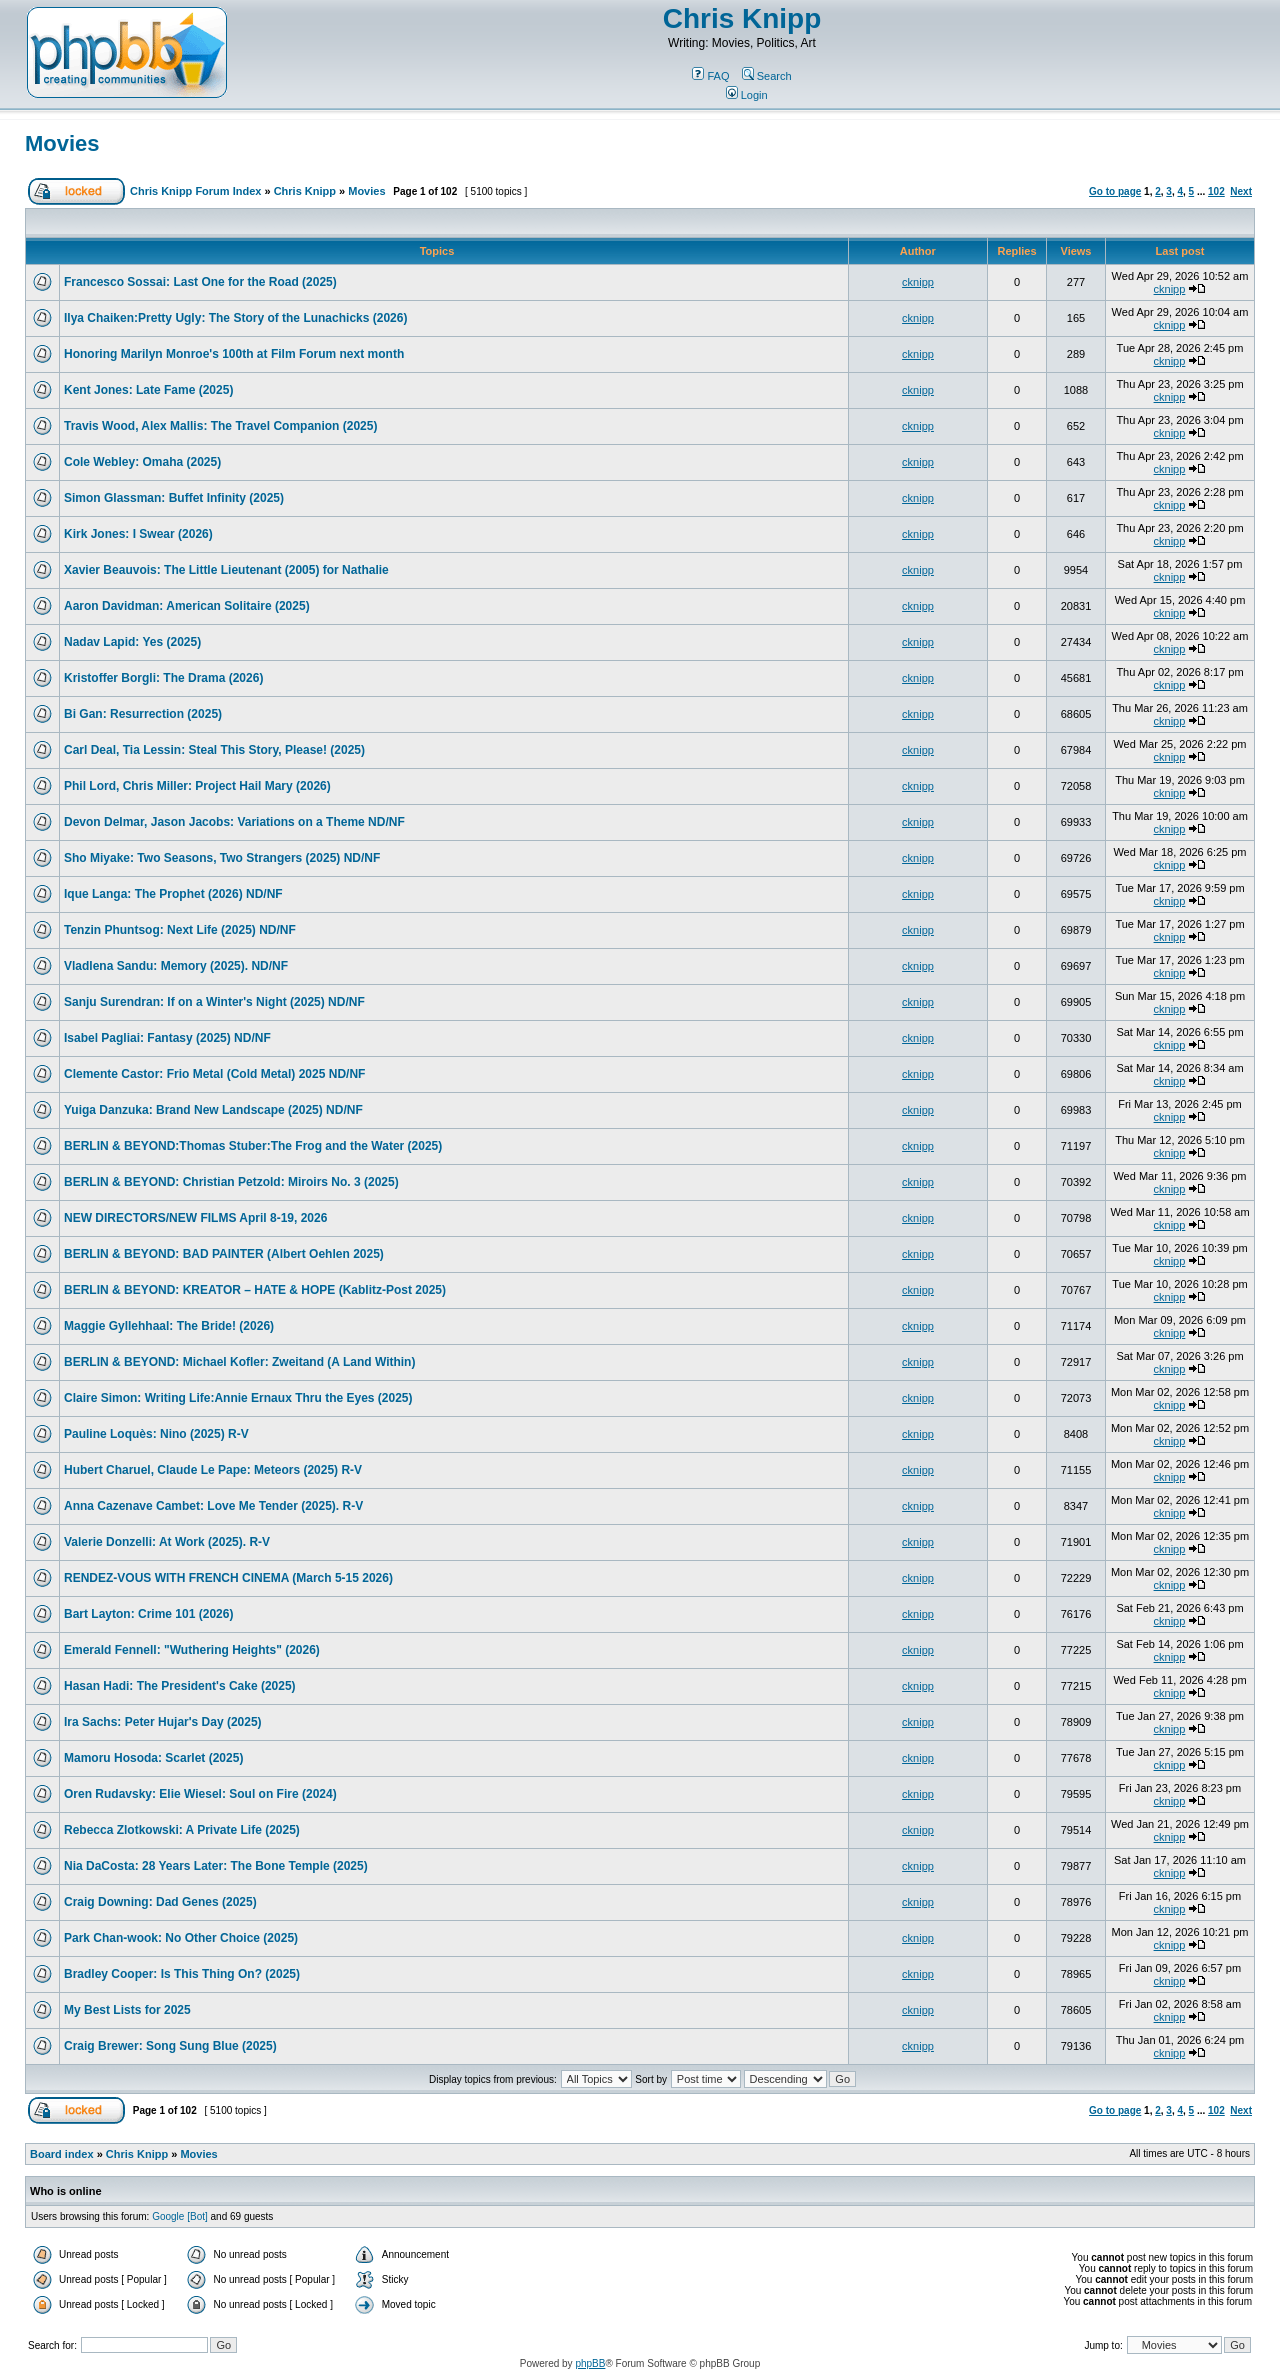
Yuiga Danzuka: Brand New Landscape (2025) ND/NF (213, 1110)
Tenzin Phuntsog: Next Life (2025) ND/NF (180, 930)
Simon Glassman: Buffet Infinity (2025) (174, 498)
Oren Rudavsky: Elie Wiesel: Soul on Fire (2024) (200, 1794)
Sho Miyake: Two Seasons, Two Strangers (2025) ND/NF (222, 858)
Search (767, 76)
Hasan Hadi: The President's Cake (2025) (180, 1686)
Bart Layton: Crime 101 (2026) (148, 1614)
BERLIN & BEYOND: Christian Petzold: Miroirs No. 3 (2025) (231, 1182)
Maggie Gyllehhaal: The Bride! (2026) (169, 1326)
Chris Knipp (742, 18)
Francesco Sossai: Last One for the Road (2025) (200, 282)
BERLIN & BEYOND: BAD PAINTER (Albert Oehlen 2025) (224, 1254)
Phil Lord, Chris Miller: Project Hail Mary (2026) (197, 786)
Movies (62, 143)
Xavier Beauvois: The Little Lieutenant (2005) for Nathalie (226, 570)
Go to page (1115, 191)
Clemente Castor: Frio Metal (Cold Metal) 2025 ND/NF (214, 1074)
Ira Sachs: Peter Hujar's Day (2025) (163, 1722)
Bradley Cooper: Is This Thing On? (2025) (182, 1974)
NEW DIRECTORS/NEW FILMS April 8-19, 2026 (195, 1218)
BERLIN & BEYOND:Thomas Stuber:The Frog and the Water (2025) (253, 1146)
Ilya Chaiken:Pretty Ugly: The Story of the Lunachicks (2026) (235, 318)
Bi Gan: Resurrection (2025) (143, 714)
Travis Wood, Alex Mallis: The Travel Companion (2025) (220, 426)
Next (1241, 191)
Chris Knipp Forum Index (195, 191)
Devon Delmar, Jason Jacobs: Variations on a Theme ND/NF (234, 822)
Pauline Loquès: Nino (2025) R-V (156, 1434)
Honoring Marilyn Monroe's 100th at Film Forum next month (234, 354)
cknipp (918, 282)
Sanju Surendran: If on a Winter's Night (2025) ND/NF (214, 1002)
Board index (62, 2154)
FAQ (710, 76)
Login (747, 95)
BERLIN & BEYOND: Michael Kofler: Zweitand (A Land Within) (239, 1362)
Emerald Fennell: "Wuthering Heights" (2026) (192, 1650)
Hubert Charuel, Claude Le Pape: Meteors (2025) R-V (213, 1470)
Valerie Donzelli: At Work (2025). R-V (167, 1542)
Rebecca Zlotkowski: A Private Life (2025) (182, 1830)
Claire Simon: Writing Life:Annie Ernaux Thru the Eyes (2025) (238, 1398)
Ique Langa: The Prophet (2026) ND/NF (173, 894)
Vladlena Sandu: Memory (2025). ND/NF (176, 966)
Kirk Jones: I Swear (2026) (138, 534)
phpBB (590, 2363)
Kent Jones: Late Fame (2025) (148, 390)
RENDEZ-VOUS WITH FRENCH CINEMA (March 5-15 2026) (228, 1578)
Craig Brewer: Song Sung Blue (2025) (170, 2046)
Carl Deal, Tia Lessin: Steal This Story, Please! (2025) (214, 750)
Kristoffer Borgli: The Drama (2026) (163, 678)
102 (1216, 191)
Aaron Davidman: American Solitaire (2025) (187, 606)
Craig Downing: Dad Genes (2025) (160, 1902)
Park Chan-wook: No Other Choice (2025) (181, 1938)
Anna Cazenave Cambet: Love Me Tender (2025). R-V (213, 1506)
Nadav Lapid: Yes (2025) (132, 642)
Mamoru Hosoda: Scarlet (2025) (153, 1758)
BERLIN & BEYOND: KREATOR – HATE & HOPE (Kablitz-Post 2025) (255, 1290)
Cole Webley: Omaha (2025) (142, 462)
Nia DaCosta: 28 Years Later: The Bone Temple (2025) (216, 1866)
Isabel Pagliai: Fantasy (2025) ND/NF (167, 1038)
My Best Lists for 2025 (127, 2010)
